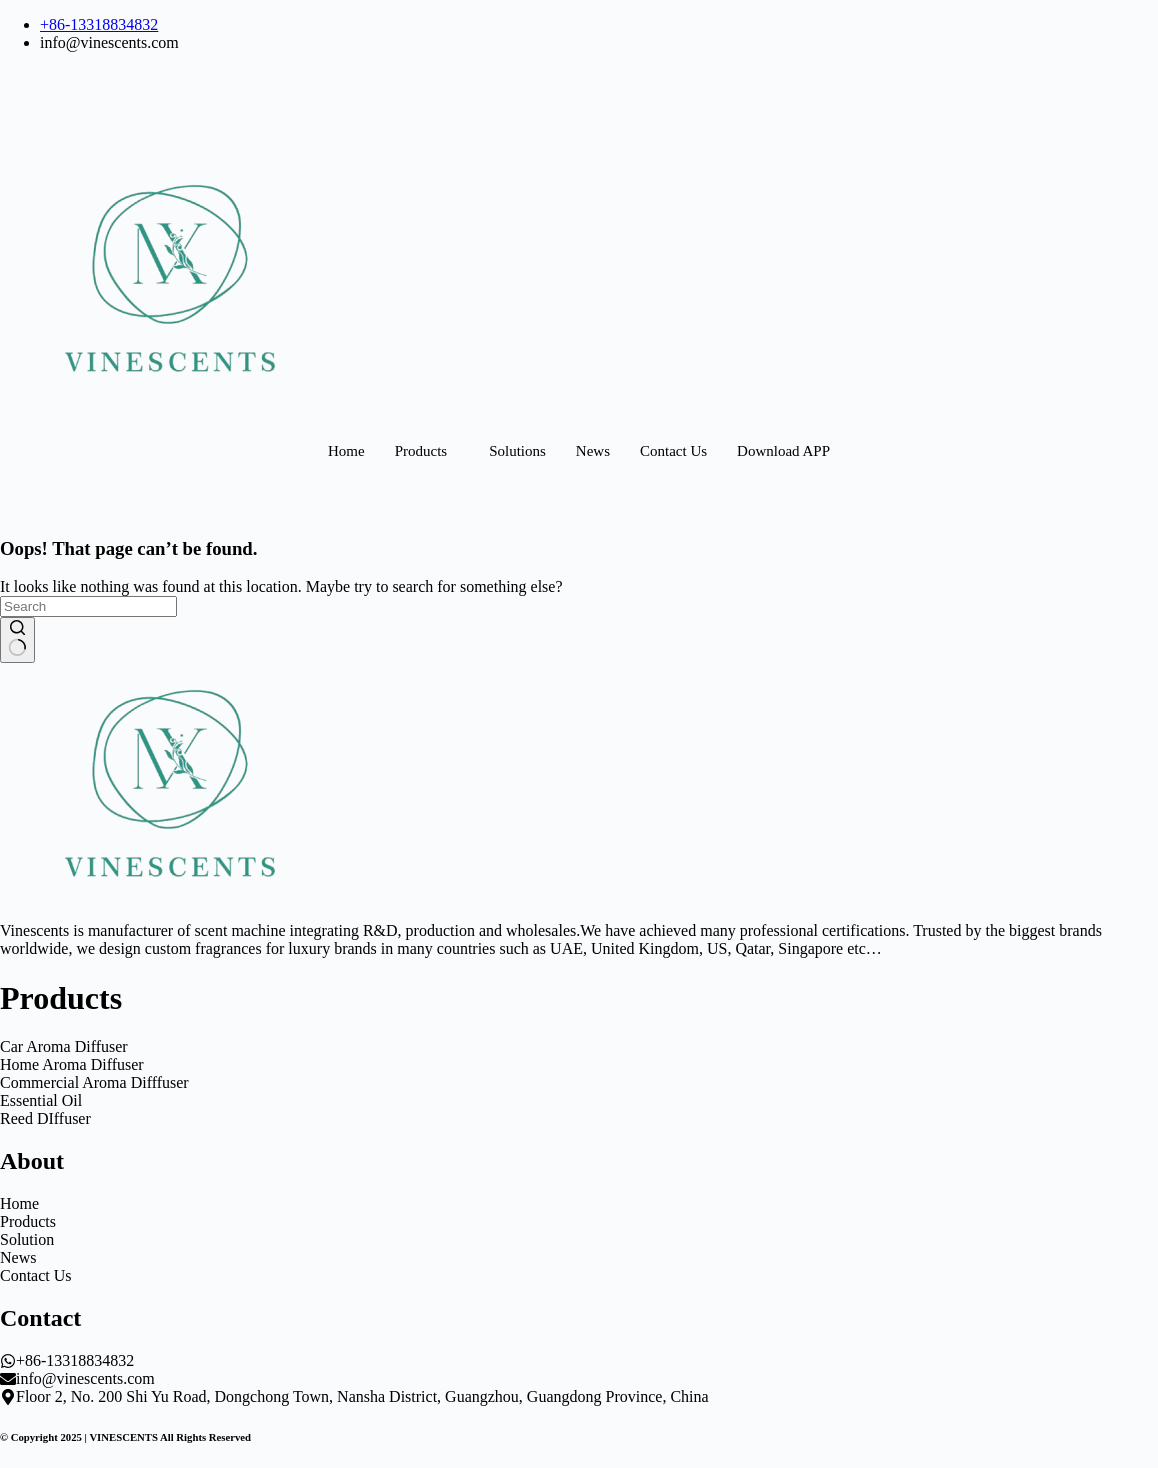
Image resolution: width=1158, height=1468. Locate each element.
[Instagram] (579, 149)
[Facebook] (579, 77)
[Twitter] (579, 113)
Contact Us (673, 451)
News (593, 451)
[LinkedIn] (579, 95)
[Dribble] (579, 131)
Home (346, 451)
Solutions (517, 451)
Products (421, 451)
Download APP (783, 451)
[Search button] (17, 640)
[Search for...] (88, 606)
